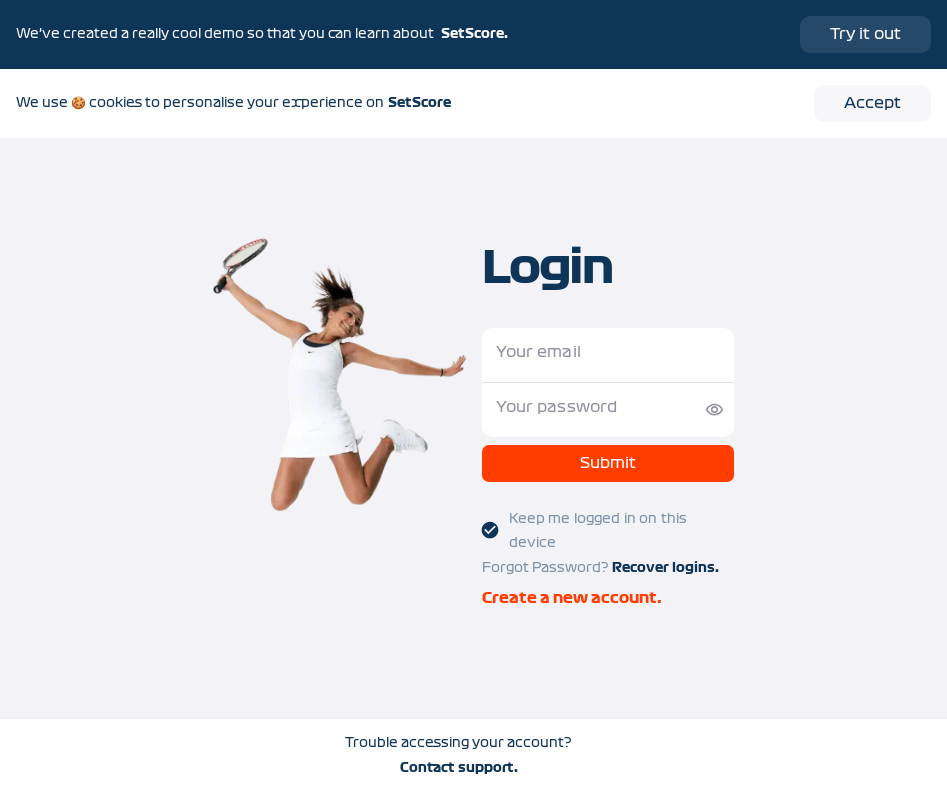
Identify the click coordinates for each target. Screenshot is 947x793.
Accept (872, 103)
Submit (608, 463)
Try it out (865, 34)
